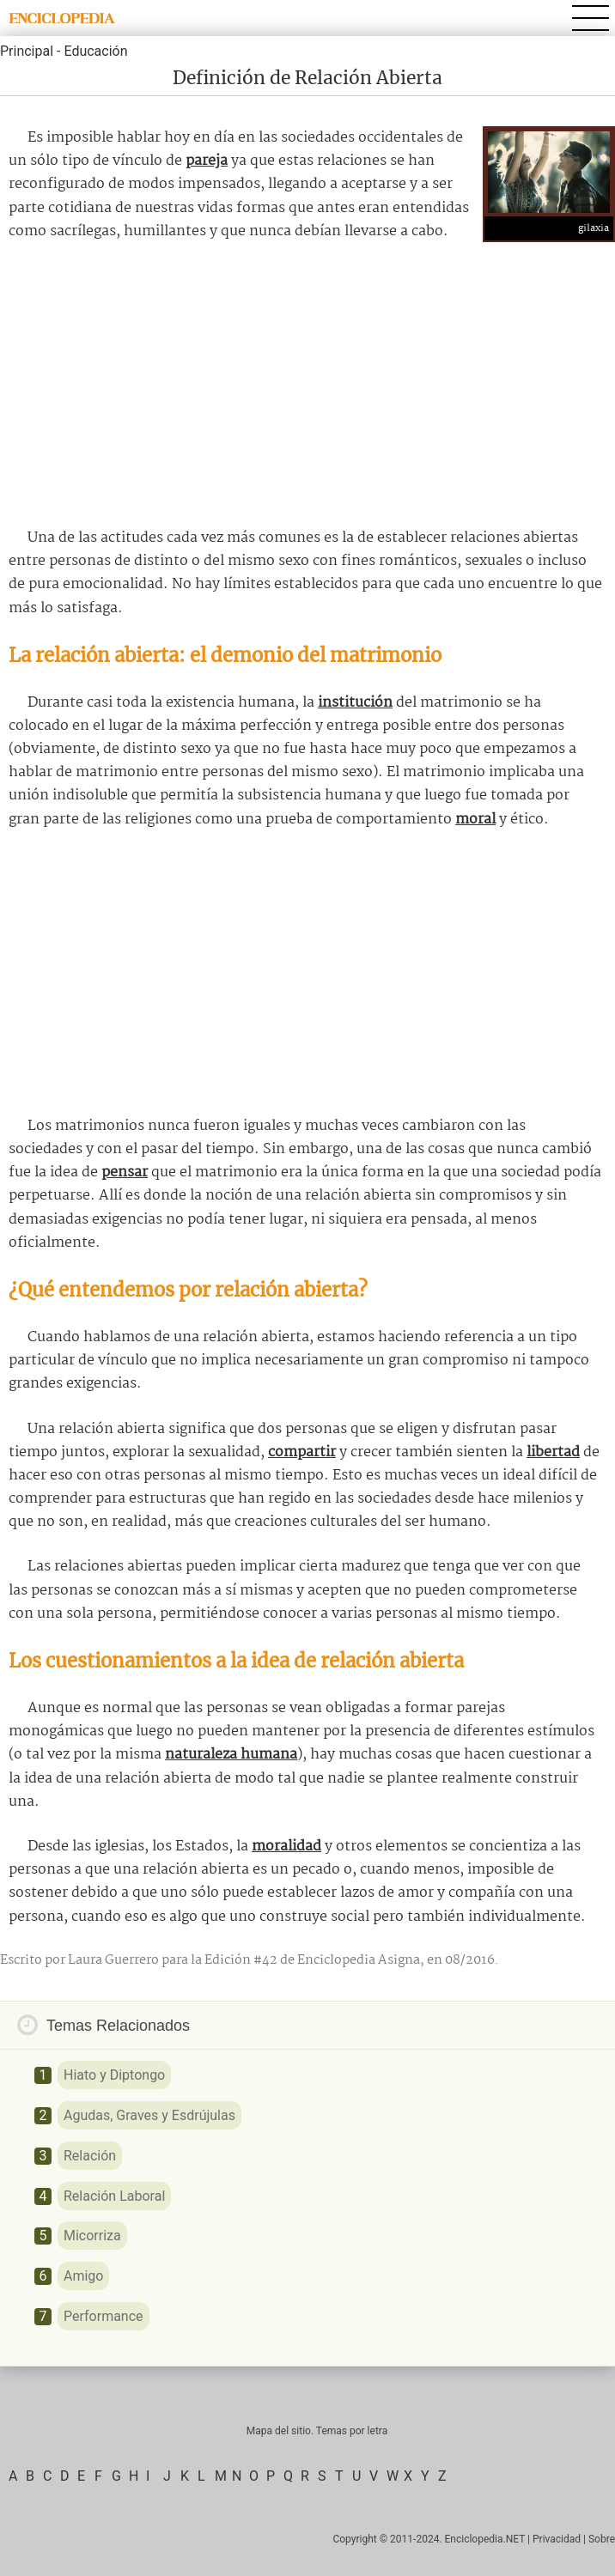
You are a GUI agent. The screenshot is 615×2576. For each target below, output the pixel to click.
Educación (95, 51)
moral (475, 819)
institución (355, 702)
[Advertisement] (307, 384)
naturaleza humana (231, 1754)
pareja (207, 161)
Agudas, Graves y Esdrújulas (149, 2115)
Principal (26, 51)
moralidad (286, 1846)
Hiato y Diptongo (114, 2075)
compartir (302, 1452)
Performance (103, 2316)
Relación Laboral (114, 2196)
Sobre (601, 2539)
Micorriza (92, 2235)
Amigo (83, 2276)
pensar (124, 1172)
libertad (553, 1452)
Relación (90, 2156)
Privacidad (557, 2539)
